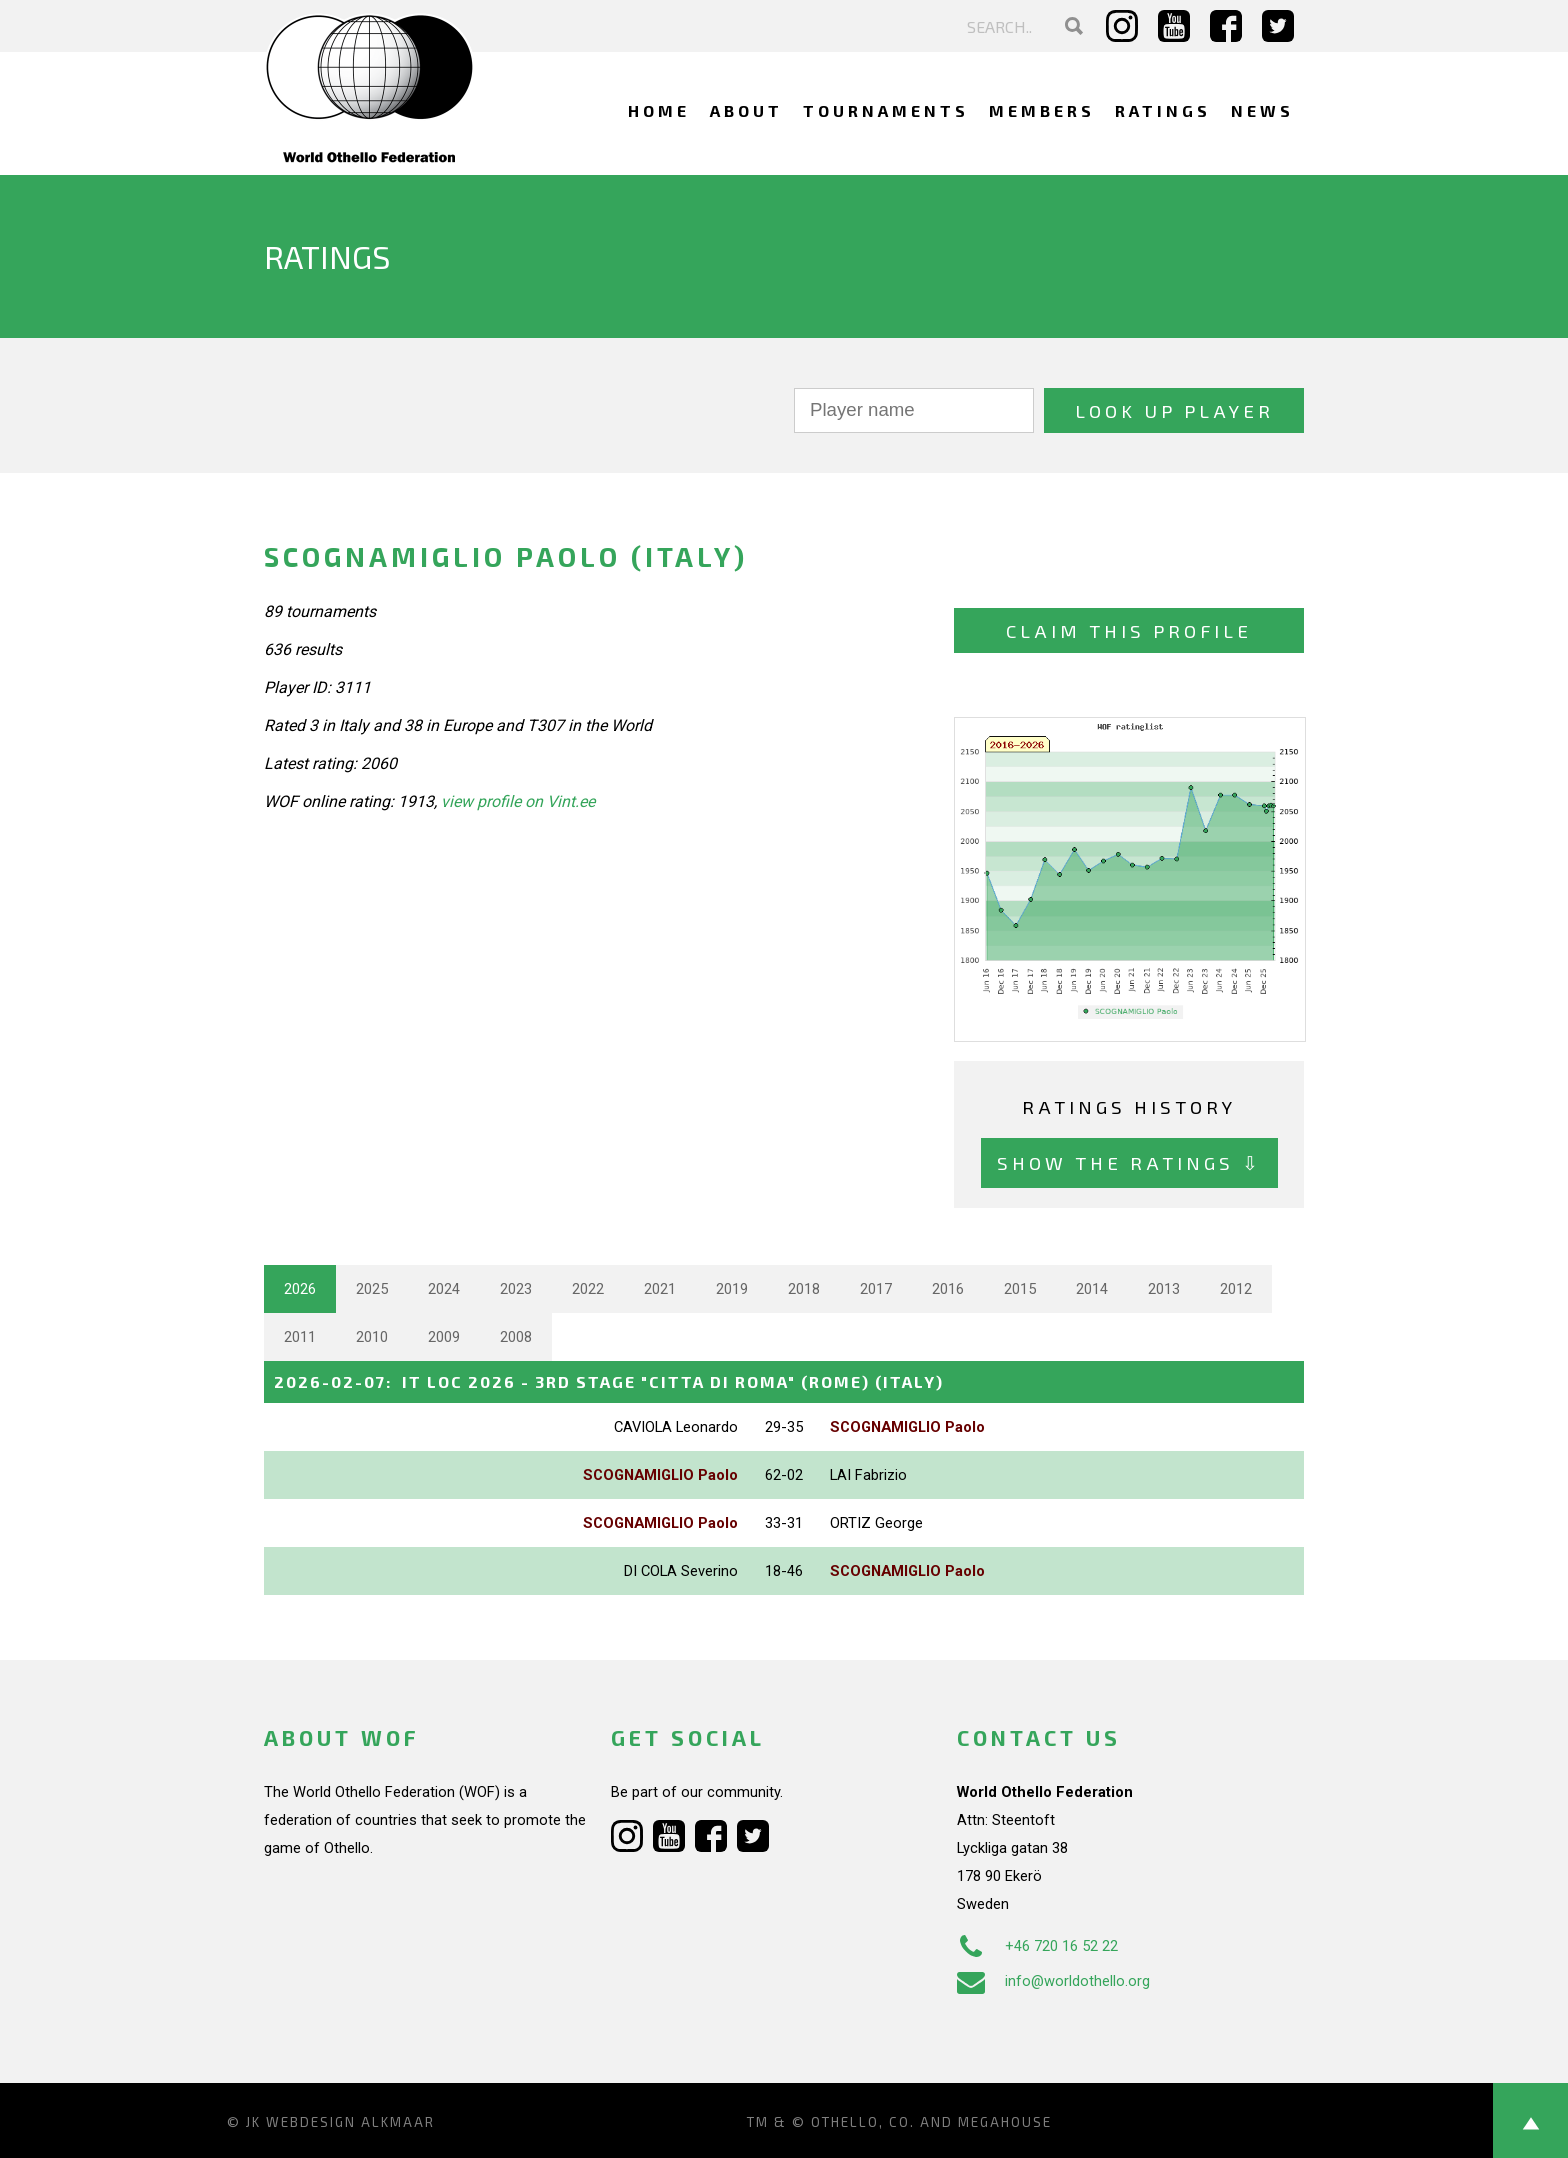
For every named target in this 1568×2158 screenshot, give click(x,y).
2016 (948, 1289)
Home (659, 110)
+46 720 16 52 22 (1037, 1946)
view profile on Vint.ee (518, 801)
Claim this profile (1129, 630)
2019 (732, 1289)
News (1262, 110)
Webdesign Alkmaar (350, 2122)
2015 (1020, 1289)
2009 (444, 1337)
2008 (516, 1337)
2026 (300, 1289)
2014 (1092, 1289)
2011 (300, 1337)
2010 (372, 1337)
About (746, 110)
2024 (444, 1289)
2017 (876, 1289)
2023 (516, 1289)
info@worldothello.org (1053, 1981)
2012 (1236, 1289)
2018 (804, 1289)
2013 (1164, 1289)
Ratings (1163, 110)
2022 (588, 1289)
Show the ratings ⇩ (1129, 1162)
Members (1042, 110)
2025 (372, 1289)
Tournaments (886, 110)
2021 (660, 1289)
